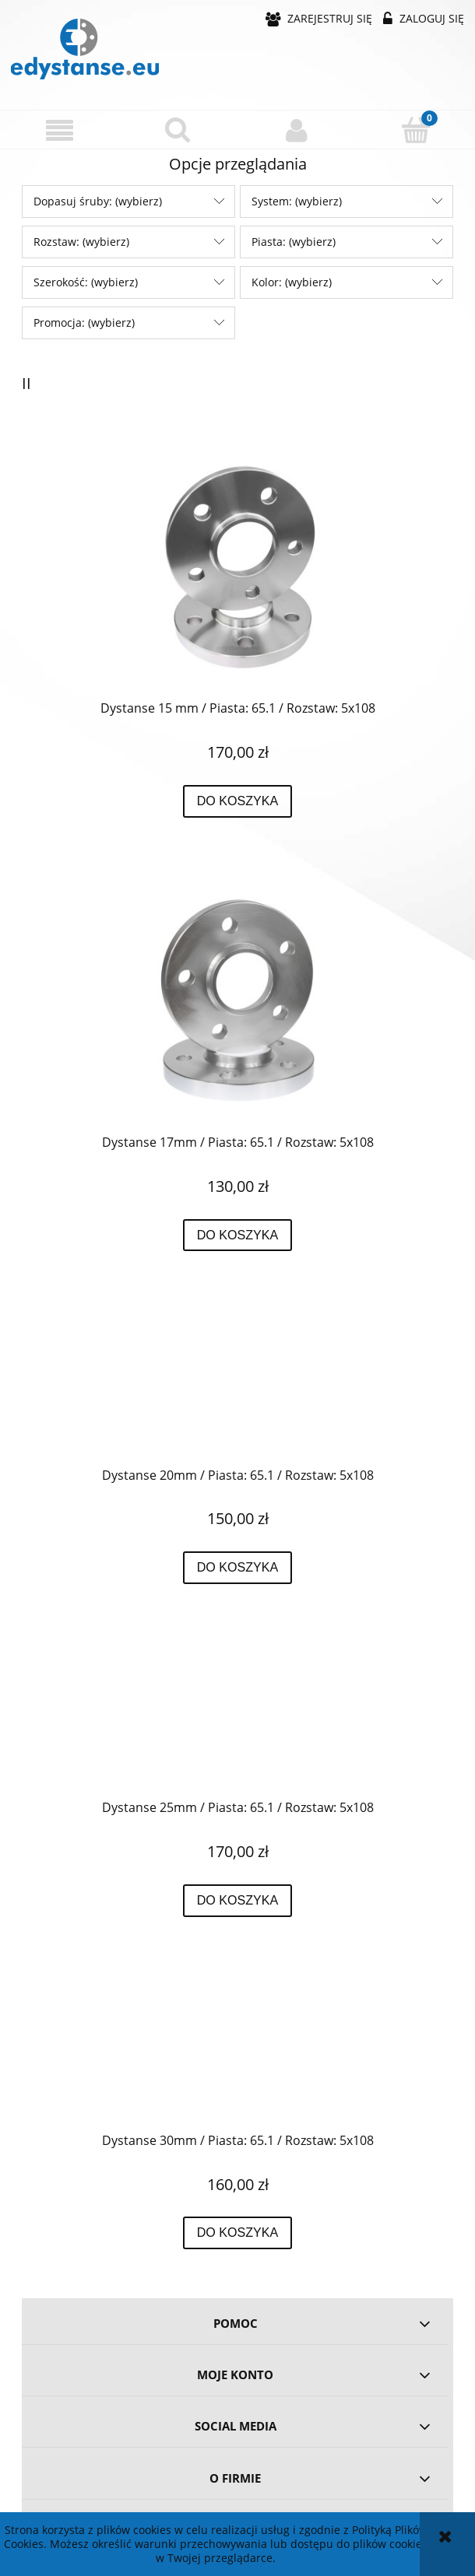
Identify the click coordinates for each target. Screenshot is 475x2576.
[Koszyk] (416, 129)
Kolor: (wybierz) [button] (292, 282)
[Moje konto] (297, 129)
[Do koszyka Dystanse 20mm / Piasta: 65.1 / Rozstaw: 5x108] (238, 1567)
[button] (59, 130)
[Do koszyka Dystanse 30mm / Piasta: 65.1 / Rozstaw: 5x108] (238, 2233)
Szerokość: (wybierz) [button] (85, 282)
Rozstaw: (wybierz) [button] (81, 241)
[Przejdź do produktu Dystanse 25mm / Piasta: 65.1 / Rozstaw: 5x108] (237, 1716)
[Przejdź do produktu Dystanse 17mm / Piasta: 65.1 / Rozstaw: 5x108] (237, 1000)
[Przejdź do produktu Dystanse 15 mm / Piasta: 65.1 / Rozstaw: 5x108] (237, 567)
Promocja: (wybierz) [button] (84, 322)
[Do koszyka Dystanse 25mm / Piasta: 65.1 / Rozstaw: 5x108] (238, 1900)
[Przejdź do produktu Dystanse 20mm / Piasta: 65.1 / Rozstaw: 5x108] (237, 1384)
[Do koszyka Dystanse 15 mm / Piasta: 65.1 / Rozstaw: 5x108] (238, 801)
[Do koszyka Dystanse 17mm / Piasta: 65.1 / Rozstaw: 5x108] (238, 1235)
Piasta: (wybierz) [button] (294, 241)
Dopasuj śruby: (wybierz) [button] (97, 201)
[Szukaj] (178, 129)
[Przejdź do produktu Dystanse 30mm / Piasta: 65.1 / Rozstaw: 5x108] (237, 2049)
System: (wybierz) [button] (297, 201)
